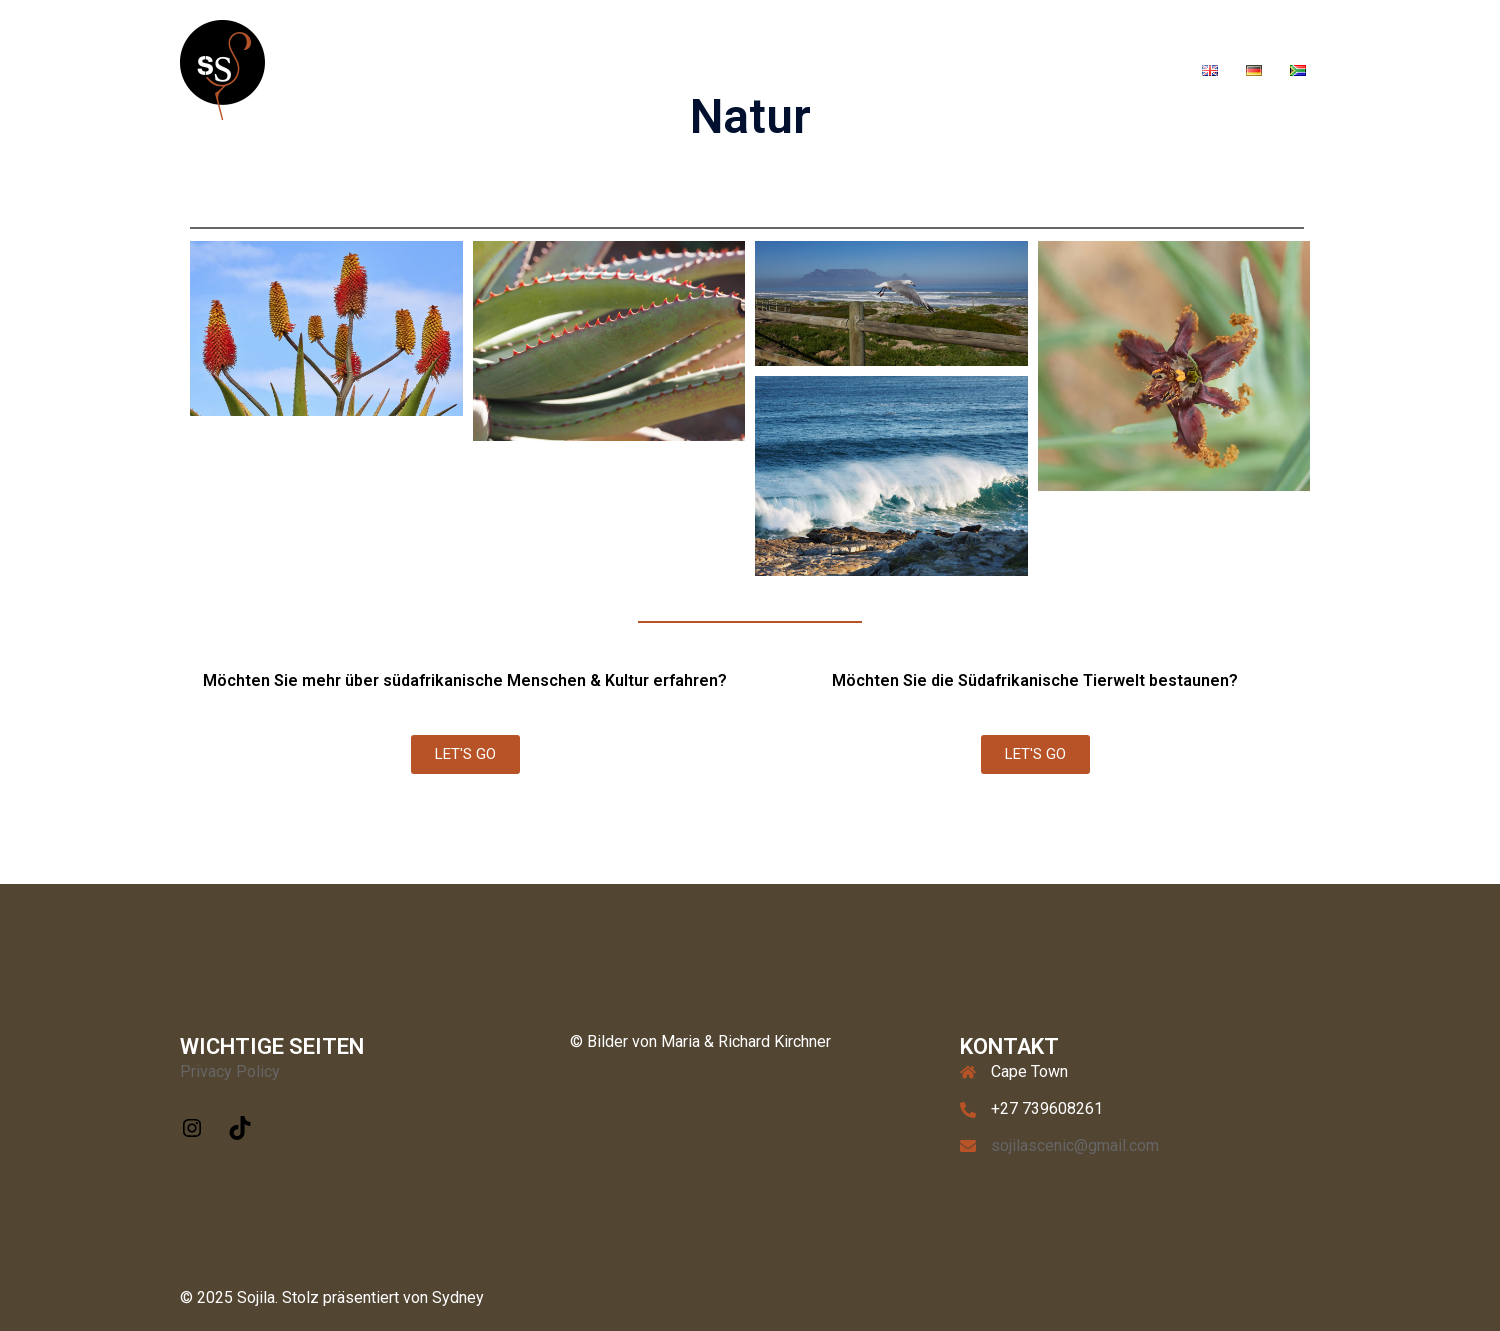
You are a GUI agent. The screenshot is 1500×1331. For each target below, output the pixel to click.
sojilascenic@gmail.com (1075, 1145)
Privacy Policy (230, 1071)
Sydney (458, 1297)
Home (691, 69)
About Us (1145, 69)
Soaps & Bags (1042, 69)
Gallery (828, 69)
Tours (758, 69)
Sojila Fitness (924, 69)
